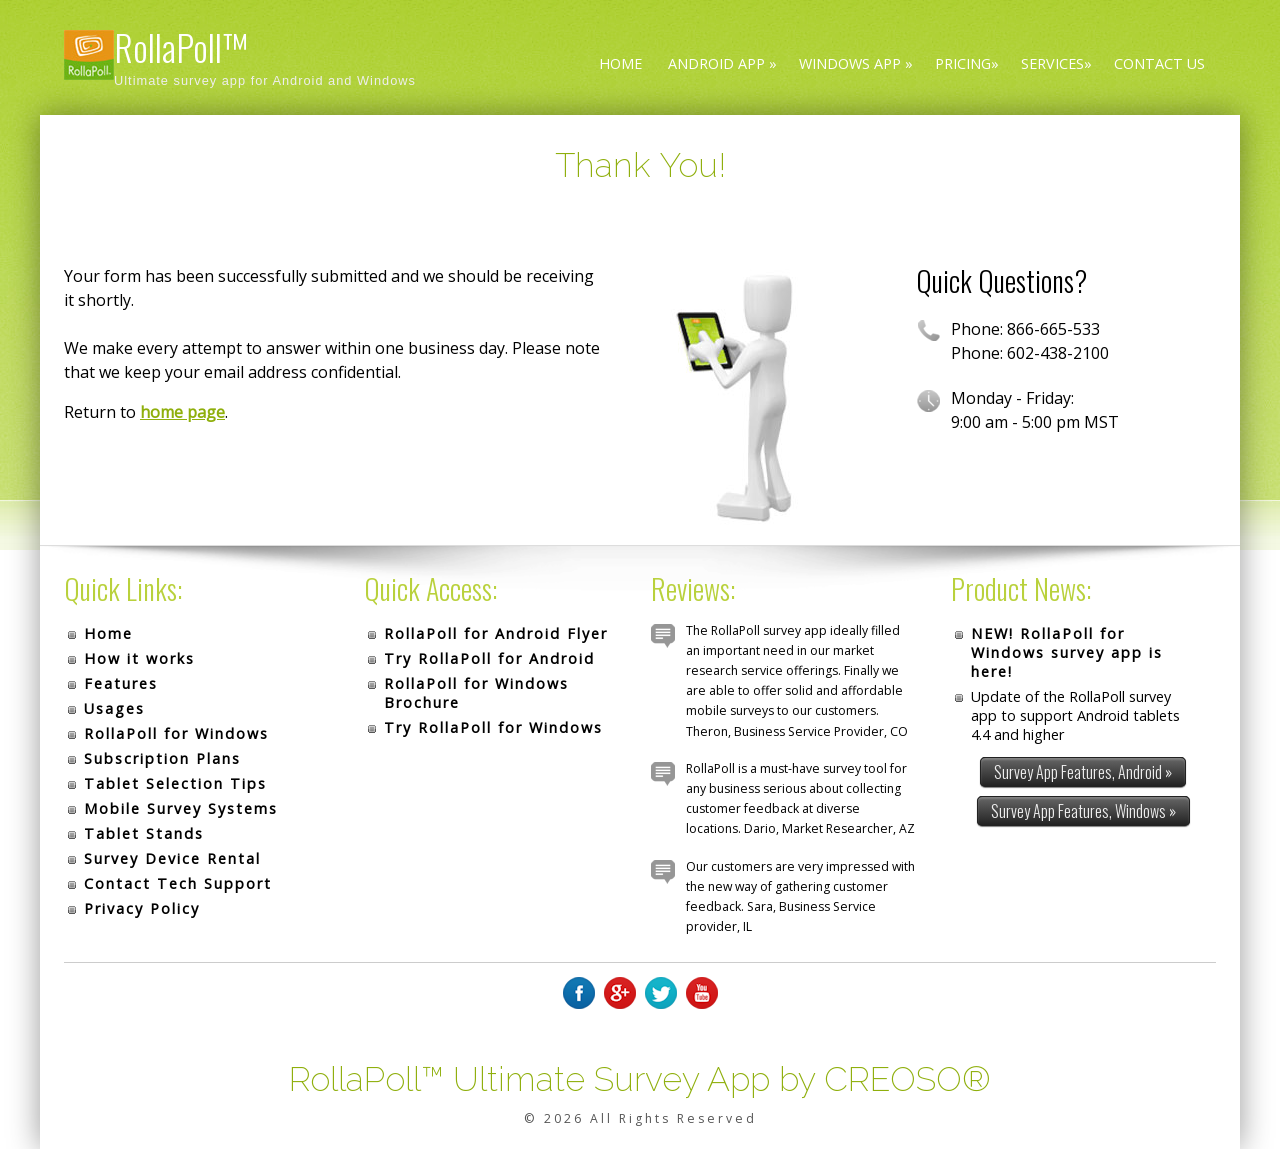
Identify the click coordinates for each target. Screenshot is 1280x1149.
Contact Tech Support (178, 883)
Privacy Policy (142, 908)
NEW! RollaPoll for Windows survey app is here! (1067, 652)
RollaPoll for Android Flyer (496, 633)
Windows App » (856, 63)
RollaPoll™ (180, 46)
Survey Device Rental (172, 858)
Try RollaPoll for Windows (493, 727)
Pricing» (967, 63)
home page (182, 412)
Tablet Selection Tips (175, 783)
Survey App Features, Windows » (1083, 811)
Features (121, 683)
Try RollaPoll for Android (489, 658)
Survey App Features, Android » (1083, 772)
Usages (114, 708)
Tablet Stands (144, 833)
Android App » (722, 63)
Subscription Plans (162, 758)
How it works (139, 658)
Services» (1056, 63)
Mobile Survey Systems (181, 808)
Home (620, 63)
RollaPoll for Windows (176, 733)
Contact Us (1159, 63)
